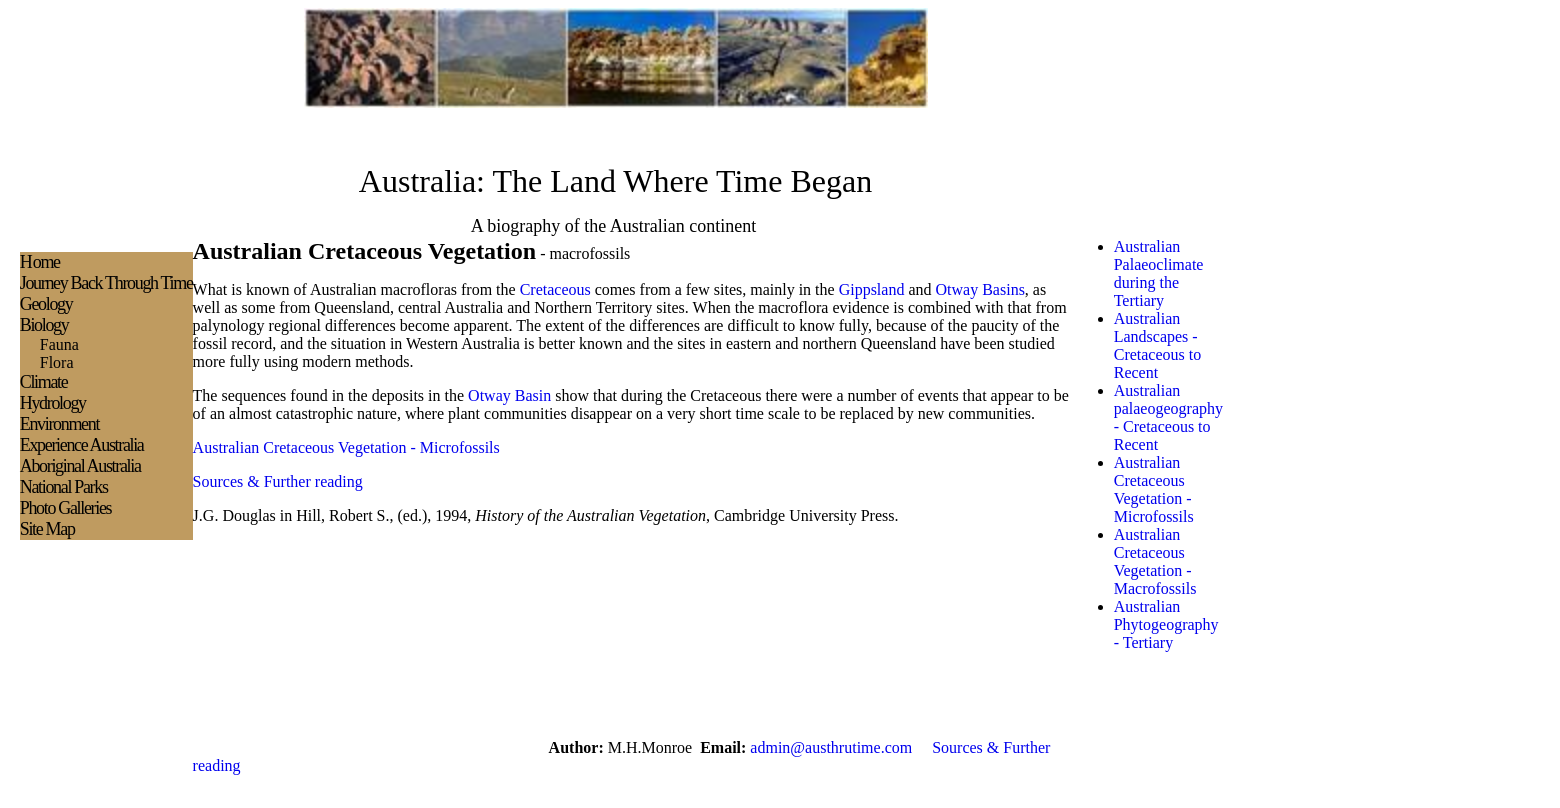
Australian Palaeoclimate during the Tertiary (1159, 273)
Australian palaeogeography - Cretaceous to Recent (1168, 417)
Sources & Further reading (278, 481)
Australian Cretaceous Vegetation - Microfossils (346, 447)
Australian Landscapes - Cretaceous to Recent (1158, 345)
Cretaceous (555, 289)
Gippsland (872, 289)
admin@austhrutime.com (831, 747)
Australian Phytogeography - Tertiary (1166, 624)
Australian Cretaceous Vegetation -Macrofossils (1155, 561)
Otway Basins (980, 289)
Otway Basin (511, 395)
